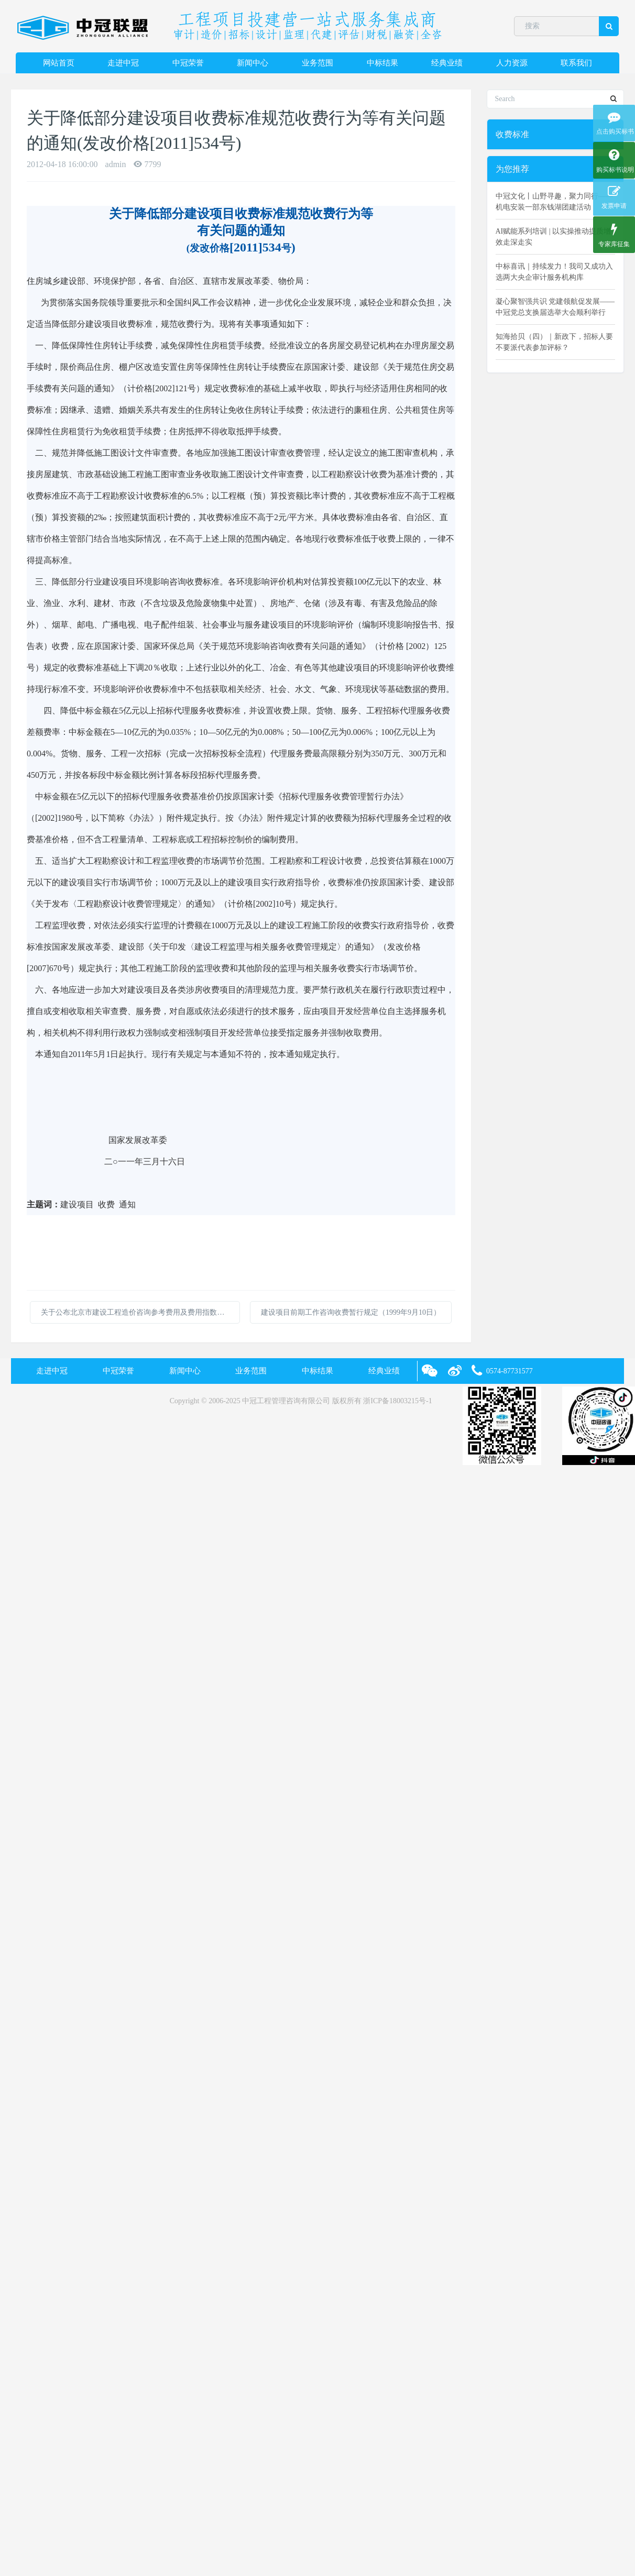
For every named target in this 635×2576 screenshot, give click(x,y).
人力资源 (512, 63)
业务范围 (317, 63)
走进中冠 (123, 63)
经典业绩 (447, 63)
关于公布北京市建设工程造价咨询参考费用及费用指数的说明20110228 (140, 1312)
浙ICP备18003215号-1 (397, 1401)
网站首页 (58, 63)
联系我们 (576, 63)
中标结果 (382, 63)
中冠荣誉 (188, 63)
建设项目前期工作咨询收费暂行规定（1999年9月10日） (351, 1312)
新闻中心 (252, 63)
